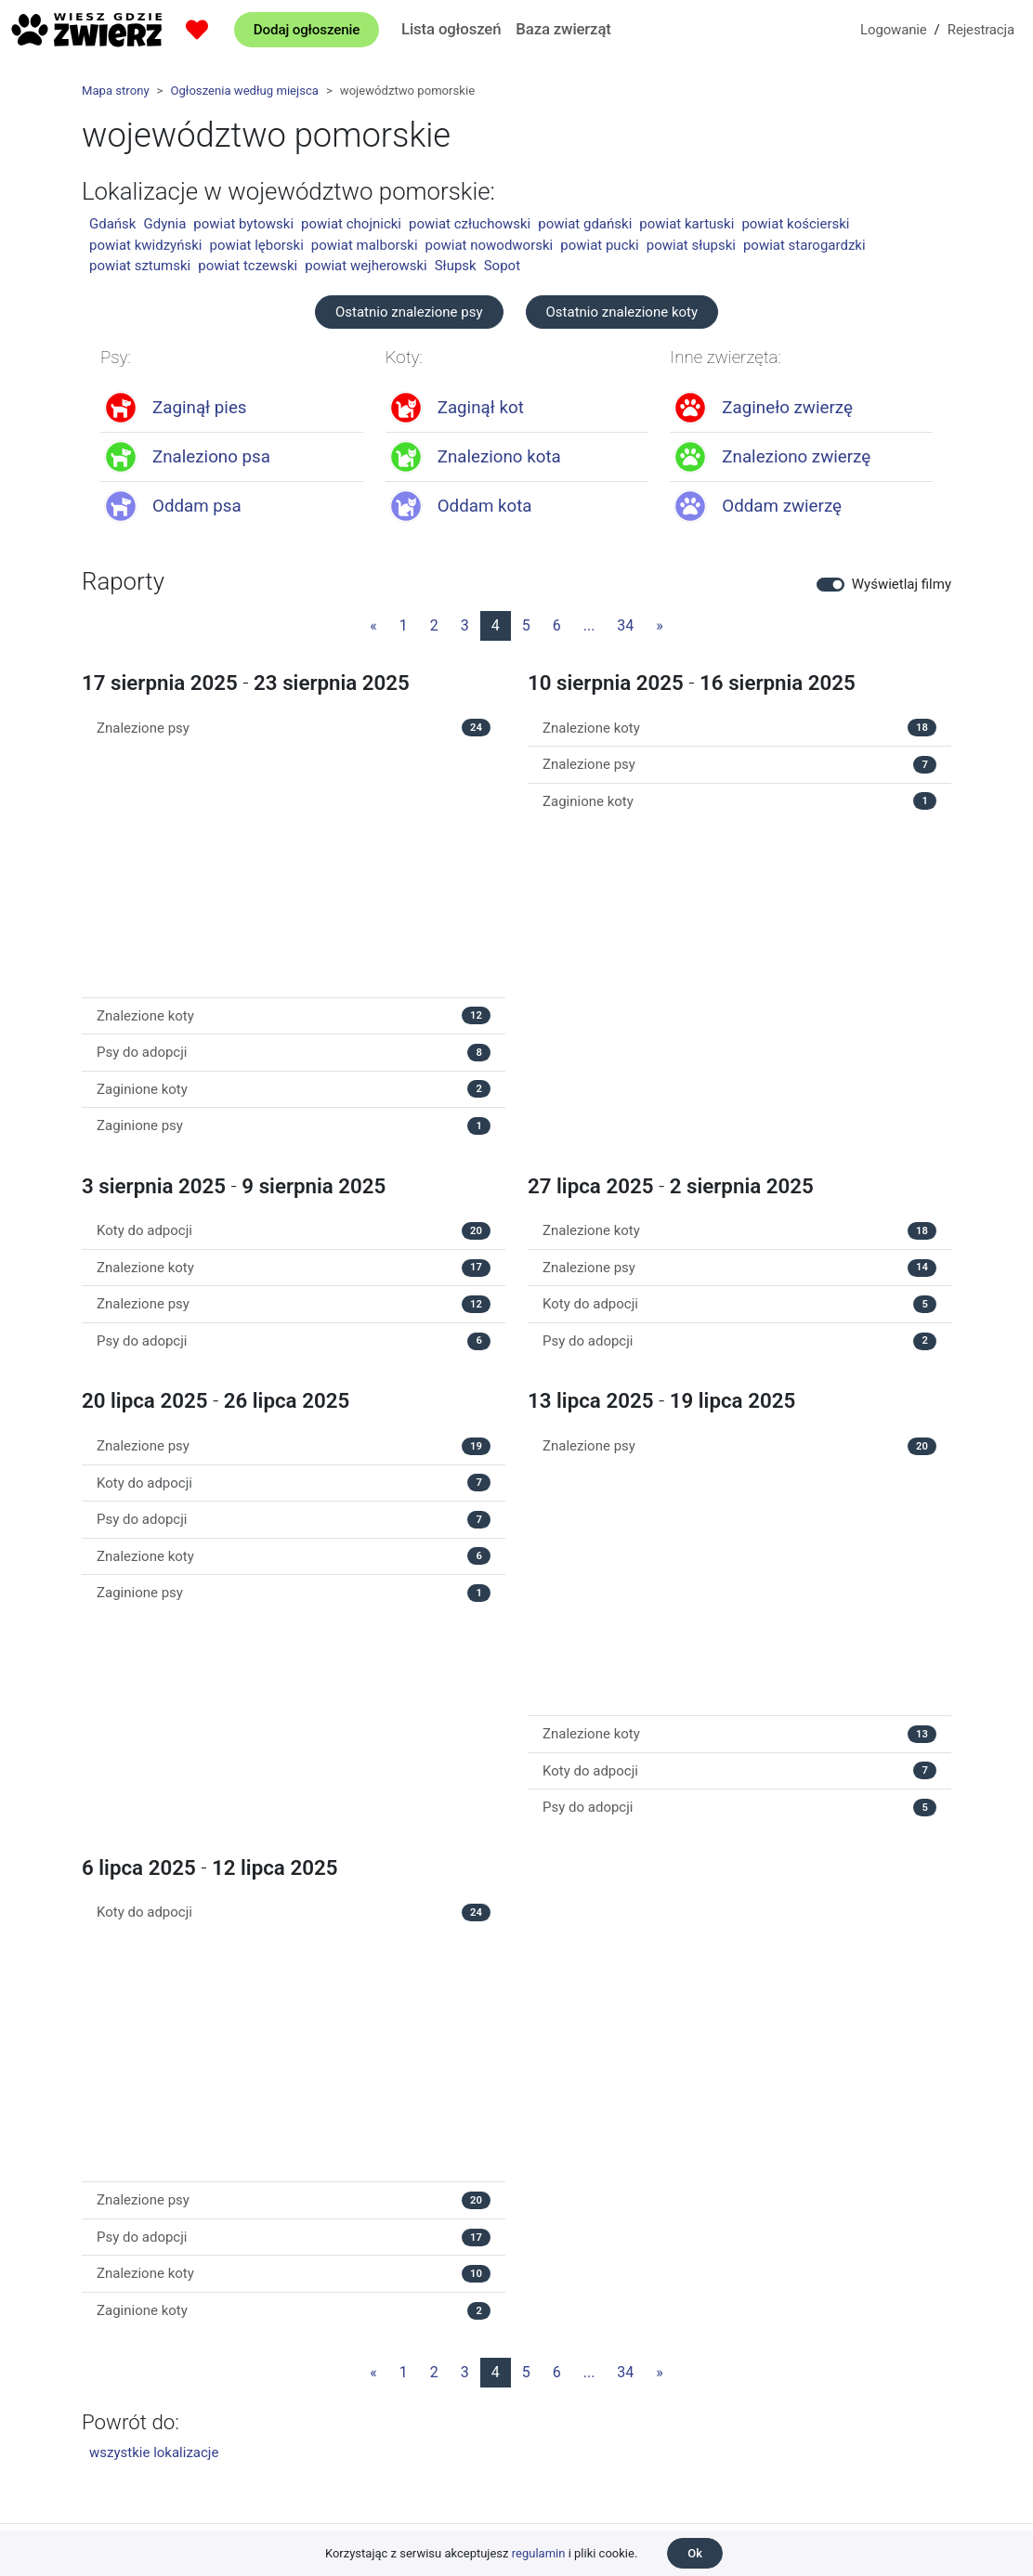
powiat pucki (599, 245)
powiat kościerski (795, 223)
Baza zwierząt (563, 29)
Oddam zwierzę (782, 506)
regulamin (539, 2553)
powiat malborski (364, 245)
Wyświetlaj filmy (901, 584)
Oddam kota (485, 506)
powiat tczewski (247, 265)
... (589, 625)
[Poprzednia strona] (373, 626)
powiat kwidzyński (145, 245)
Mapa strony (116, 91)
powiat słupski (691, 245)
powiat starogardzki (804, 245)
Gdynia (164, 223)
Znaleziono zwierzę (796, 457)
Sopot (502, 265)
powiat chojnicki (351, 223)
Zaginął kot (481, 407)
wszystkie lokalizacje (153, 2452)
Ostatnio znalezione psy (409, 312)
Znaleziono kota (499, 457)
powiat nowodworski (489, 245)
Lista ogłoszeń (451, 29)
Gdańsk (112, 223)
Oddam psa (197, 506)
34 (625, 625)
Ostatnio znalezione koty (622, 312)
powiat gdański (585, 223)
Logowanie (893, 29)
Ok (694, 2553)
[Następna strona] (659, 626)
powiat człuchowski (469, 223)
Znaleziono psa (211, 457)
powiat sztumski (139, 265)
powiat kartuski (686, 223)
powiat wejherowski (365, 265)
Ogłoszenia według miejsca (244, 91)
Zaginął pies (199, 407)
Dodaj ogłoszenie (307, 29)
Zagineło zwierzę (787, 407)
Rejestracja (981, 29)
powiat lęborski (256, 245)
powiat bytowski (243, 223)
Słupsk (456, 265)
